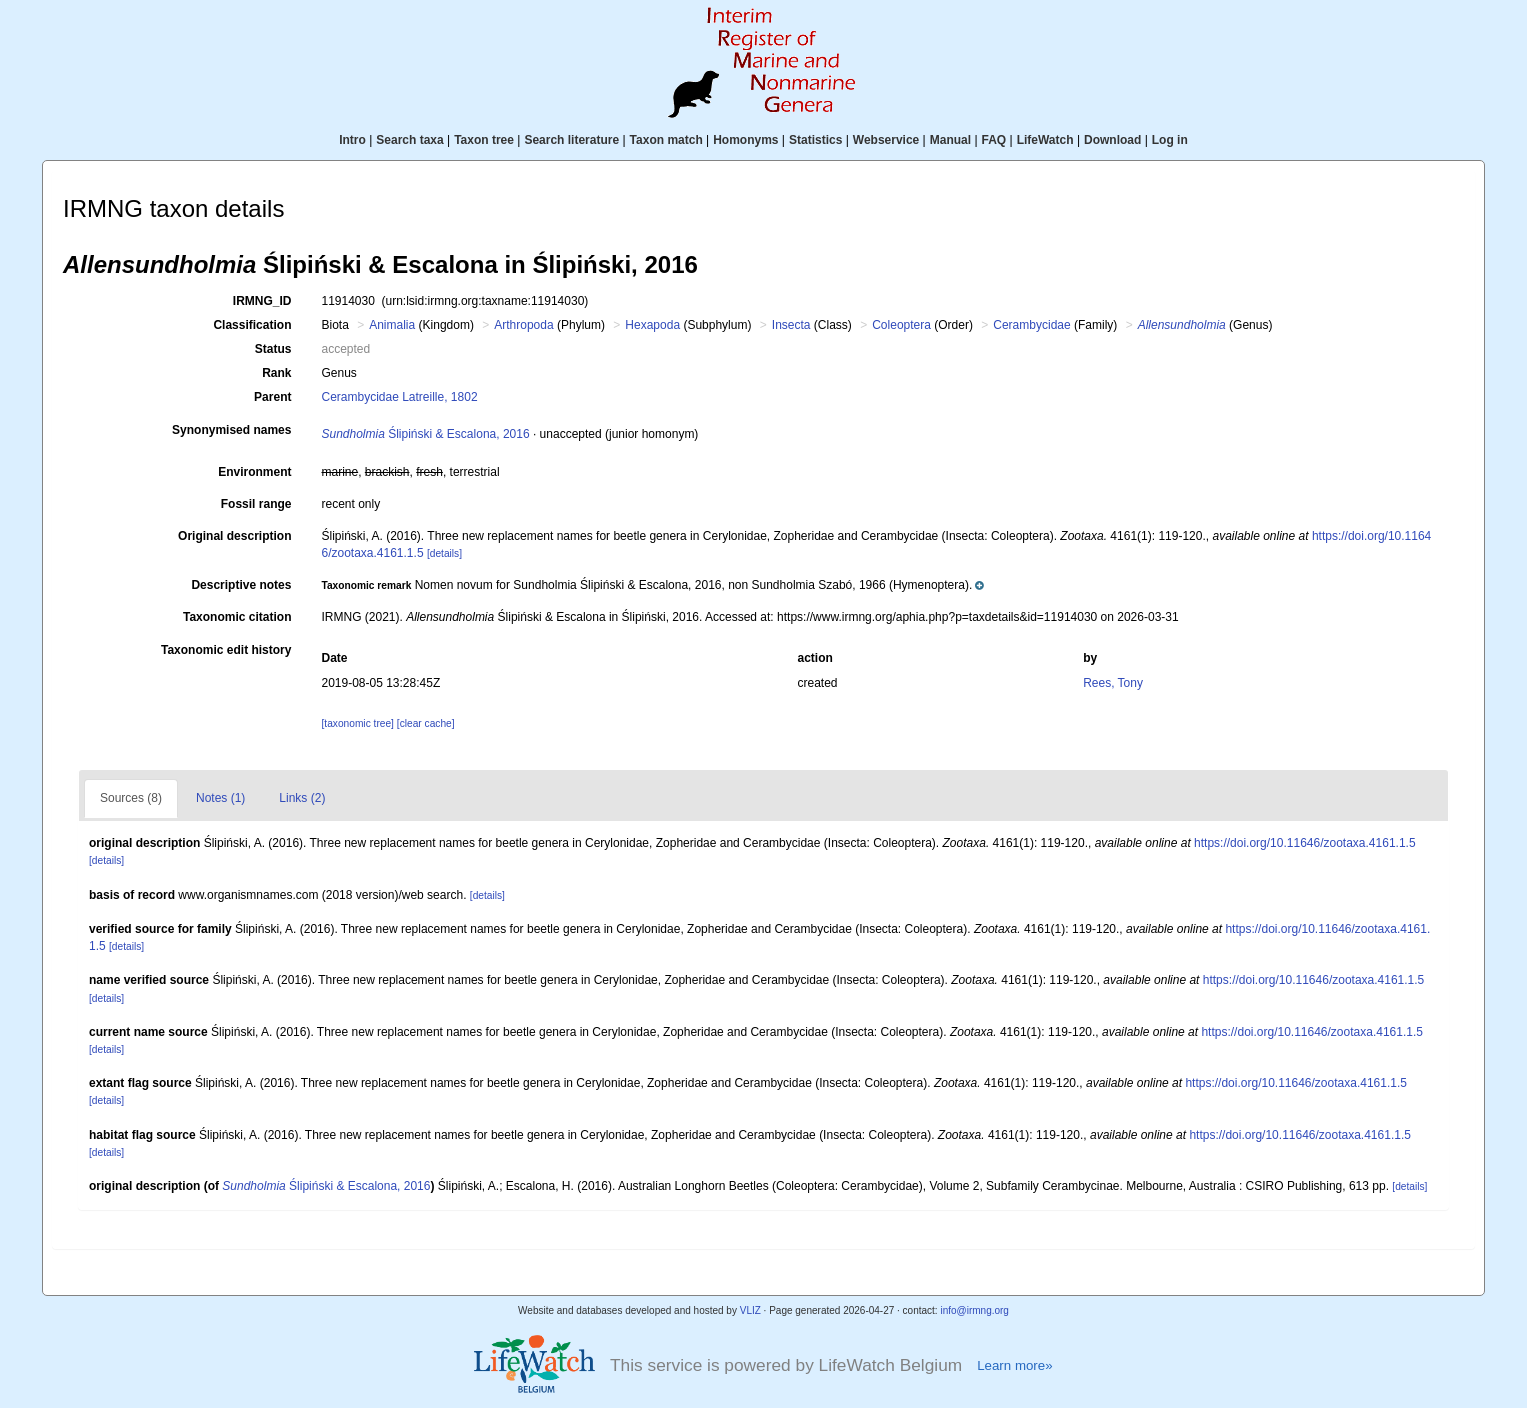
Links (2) (302, 798)
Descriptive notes (241, 585)
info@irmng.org (974, 1310)
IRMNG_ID (262, 301)
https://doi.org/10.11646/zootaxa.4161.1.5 (1305, 843)
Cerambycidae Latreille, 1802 (399, 397)
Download (1112, 140)
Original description (234, 536)
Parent (272, 397)
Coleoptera (901, 325)
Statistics (815, 140)
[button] (652, 585)
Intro (352, 140)
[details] (444, 553)
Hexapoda (652, 325)
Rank (276, 373)
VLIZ (750, 1310)
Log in (1170, 140)
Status (273, 349)
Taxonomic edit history (226, 650)
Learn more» (1014, 1365)
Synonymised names (231, 430)
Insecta (791, 325)
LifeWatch (1045, 140)
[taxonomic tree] (357, 723)
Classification (252, 325)
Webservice (886, 140)
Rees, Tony (1113, 683)
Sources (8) (131, 798)
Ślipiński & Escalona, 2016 (425, 434)
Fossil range (256, 504)
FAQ (994, 140)
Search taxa (409, 140)
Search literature (571, 140)
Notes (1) (220, 798)
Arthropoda (523, 325)
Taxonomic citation (237, 617)
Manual (950, 140)
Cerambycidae (1031, 325)
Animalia (392, 325)
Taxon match (666, 140)
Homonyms (745, 140)
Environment (254, 472)
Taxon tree (484, 140)
